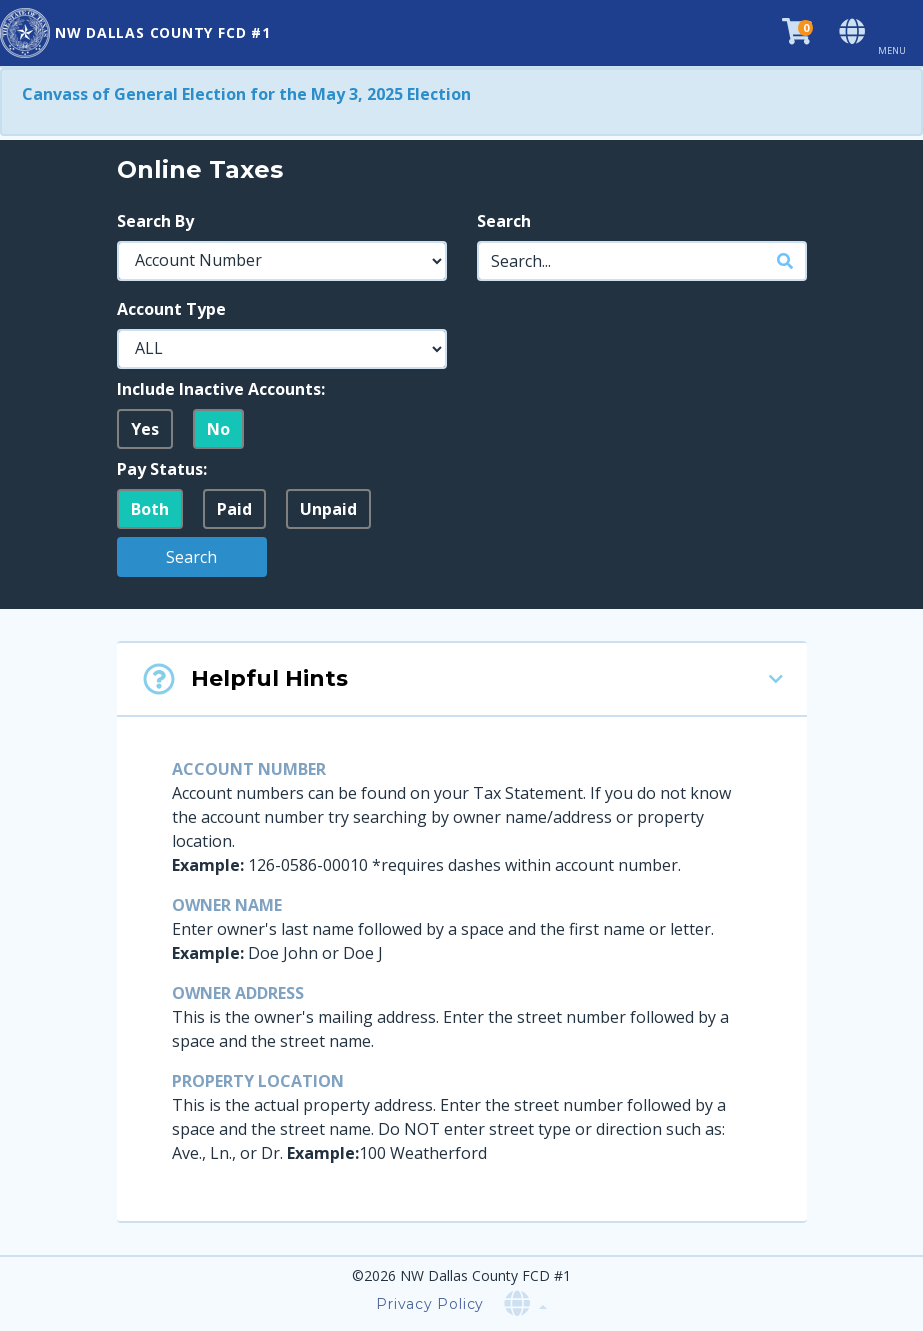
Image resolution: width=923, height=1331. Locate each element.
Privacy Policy (430, 1304)
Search (504, 221)
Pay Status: (162, 469)
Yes (145, 429)
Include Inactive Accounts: (221, 389)
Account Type (171, 309)
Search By (155, 221)
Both (150, 509)
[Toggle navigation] (900, 33)
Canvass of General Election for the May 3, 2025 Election (246, 94)
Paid (234, 509)
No (218, 429)
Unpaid (328, 509)
